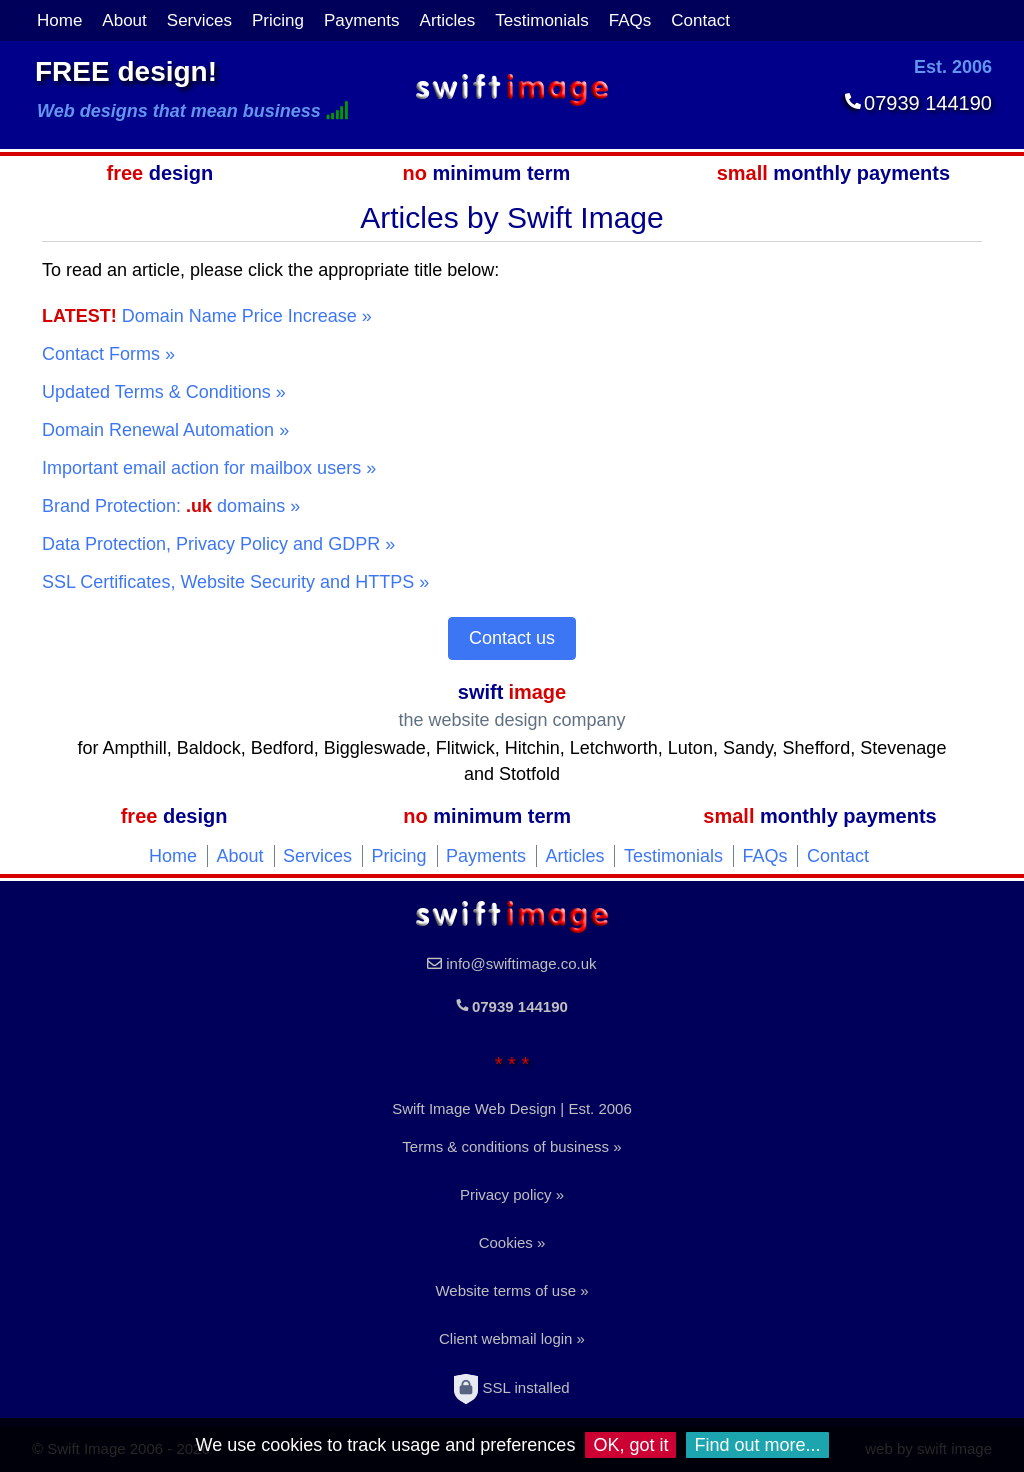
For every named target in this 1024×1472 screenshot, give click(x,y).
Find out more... (757, 1445)
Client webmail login (505, 1338)
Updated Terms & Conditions (156, 392)
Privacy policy (506, 1194)
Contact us (512, 638)
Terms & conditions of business (505, 1146)
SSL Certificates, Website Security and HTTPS (228, 582)
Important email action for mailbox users (201, 468)
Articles (448, 20)
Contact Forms (101, 354)
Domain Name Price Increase (199, 316)
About (124, 20)
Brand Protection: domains (163, 506)
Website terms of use (505, 1290)
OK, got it (630, 1445)
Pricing (278, 20)
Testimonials (542, 20)
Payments (362, 20)
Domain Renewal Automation (158, 430)
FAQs (630, 20)
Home (59, 20)
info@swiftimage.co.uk (521, 963)
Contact (700, 20)
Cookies (506, 1242)
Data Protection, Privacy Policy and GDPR (211, 544)
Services (199, 20)
